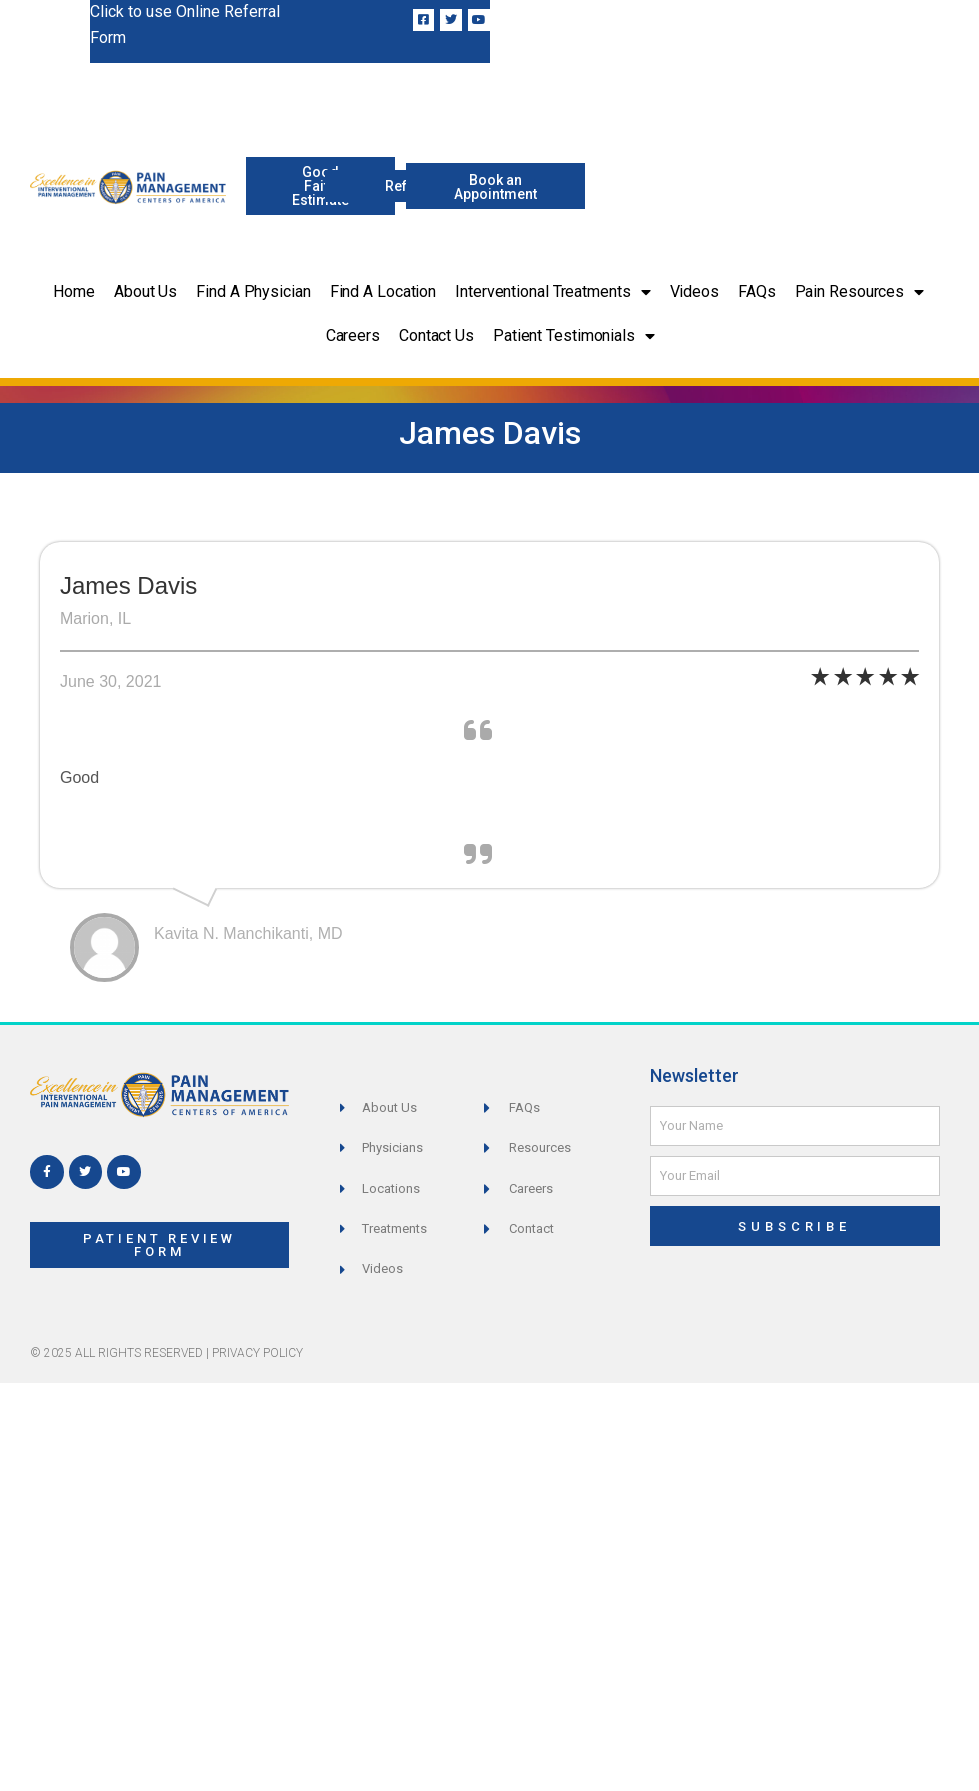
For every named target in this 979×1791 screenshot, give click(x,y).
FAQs (757, 291)
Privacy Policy (257, 1353)
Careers (353, 335)
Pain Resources (860, 292)
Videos (694, 291)
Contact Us (436, 335)
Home (74, 291)
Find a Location (383, 291)
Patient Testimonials (574, 336)
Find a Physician (253, 291)
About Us (145, 291)
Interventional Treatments (552, 292)
